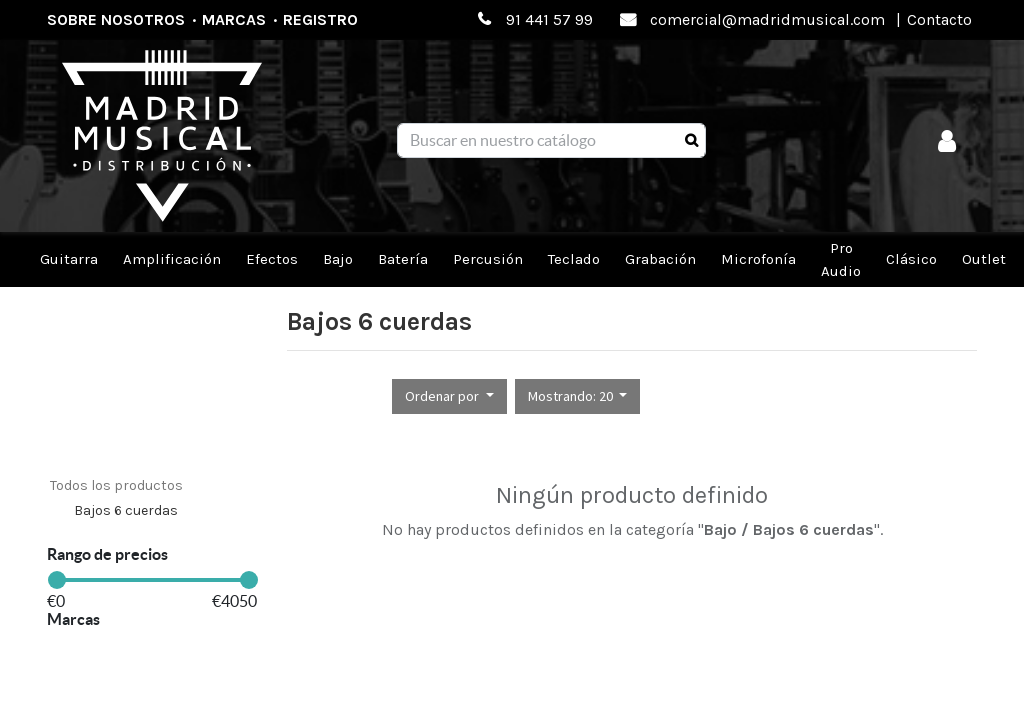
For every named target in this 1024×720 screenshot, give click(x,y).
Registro (320, 19)
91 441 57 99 (549, 19)
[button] (449, 396)
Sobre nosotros (116, 19)
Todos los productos (116, 485)
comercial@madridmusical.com (767, 19)
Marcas (234, 19)
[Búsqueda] (691, 141)
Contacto (939, 19)
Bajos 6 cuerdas (126, 510)
